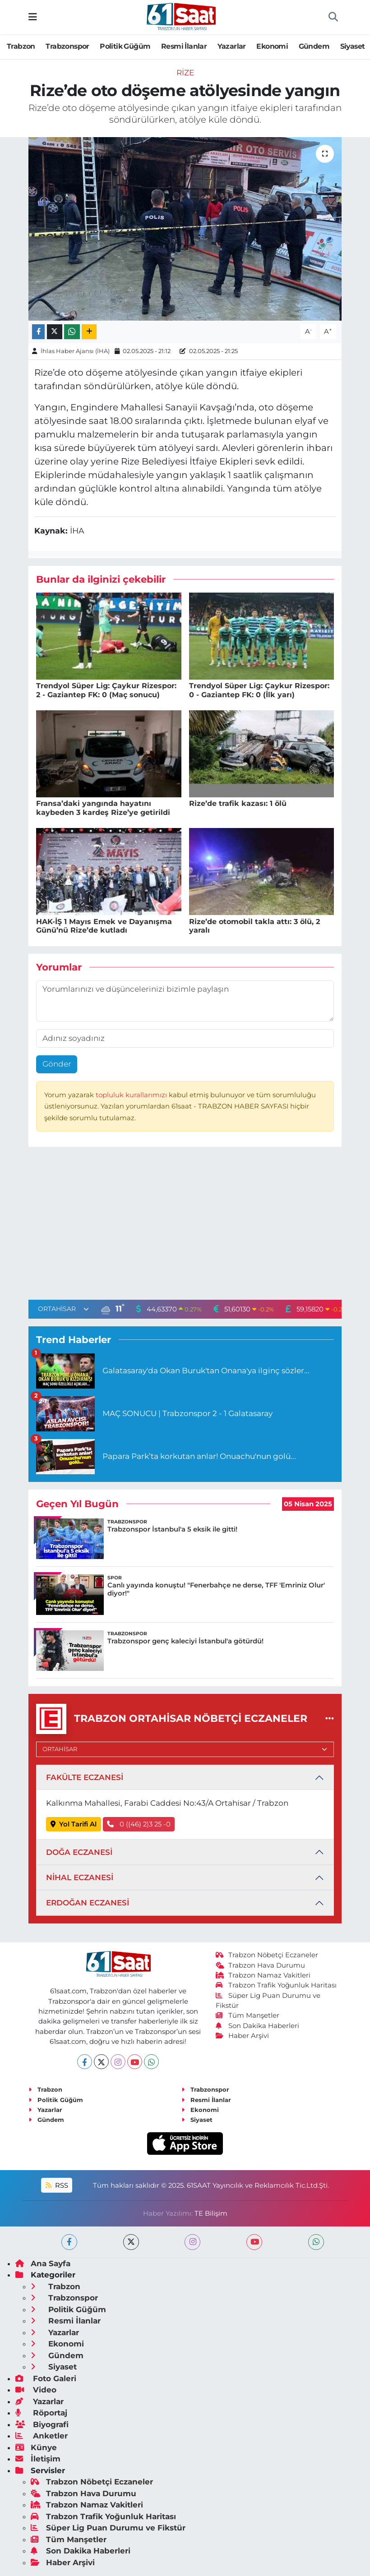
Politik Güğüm (125, 46)
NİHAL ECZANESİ (79, 1877)
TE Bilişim (210, 2213)
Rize (185, 72)
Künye (36, 2447)
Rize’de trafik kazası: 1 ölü (238, 803)
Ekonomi (272, 46)
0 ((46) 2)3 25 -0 (139, 1824)
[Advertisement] (185, 1225)
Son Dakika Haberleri (258, 2026)
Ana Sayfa (42, 2263)
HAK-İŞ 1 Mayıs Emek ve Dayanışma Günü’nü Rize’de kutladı (104, 925)
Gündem (314, 46)
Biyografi (42, 2424)
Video (35, 2389)
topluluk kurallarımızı (132, 1095)
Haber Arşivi (242, 2036)
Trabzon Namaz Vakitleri (263, 1975)
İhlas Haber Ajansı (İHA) (75, 350)
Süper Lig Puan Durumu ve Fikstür (108, 2527)
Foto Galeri (45, 2378)
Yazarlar (231, 46)
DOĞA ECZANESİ (79, 1852)
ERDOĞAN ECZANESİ (87, 1902)
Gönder (56, 1063)
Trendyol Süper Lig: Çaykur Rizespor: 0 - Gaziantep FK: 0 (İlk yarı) (259, 690)
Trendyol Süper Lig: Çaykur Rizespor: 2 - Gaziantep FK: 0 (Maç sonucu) (106, 690)
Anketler (41, 2435)
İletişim (37, 2458)
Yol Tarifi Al (74, 1824)
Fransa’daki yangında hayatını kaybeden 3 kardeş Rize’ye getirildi (103, 807)
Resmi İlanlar (184, 46)
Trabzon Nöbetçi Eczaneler (267, 1955)
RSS (57, 2185)
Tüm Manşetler (248, 2015)
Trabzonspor (67, 46)
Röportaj (41, 2412)
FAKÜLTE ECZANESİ (84, 1777)
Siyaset (352, 46)
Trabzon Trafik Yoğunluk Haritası (276, 1985)
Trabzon (21, 46)
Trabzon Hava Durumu (260, 1965)
